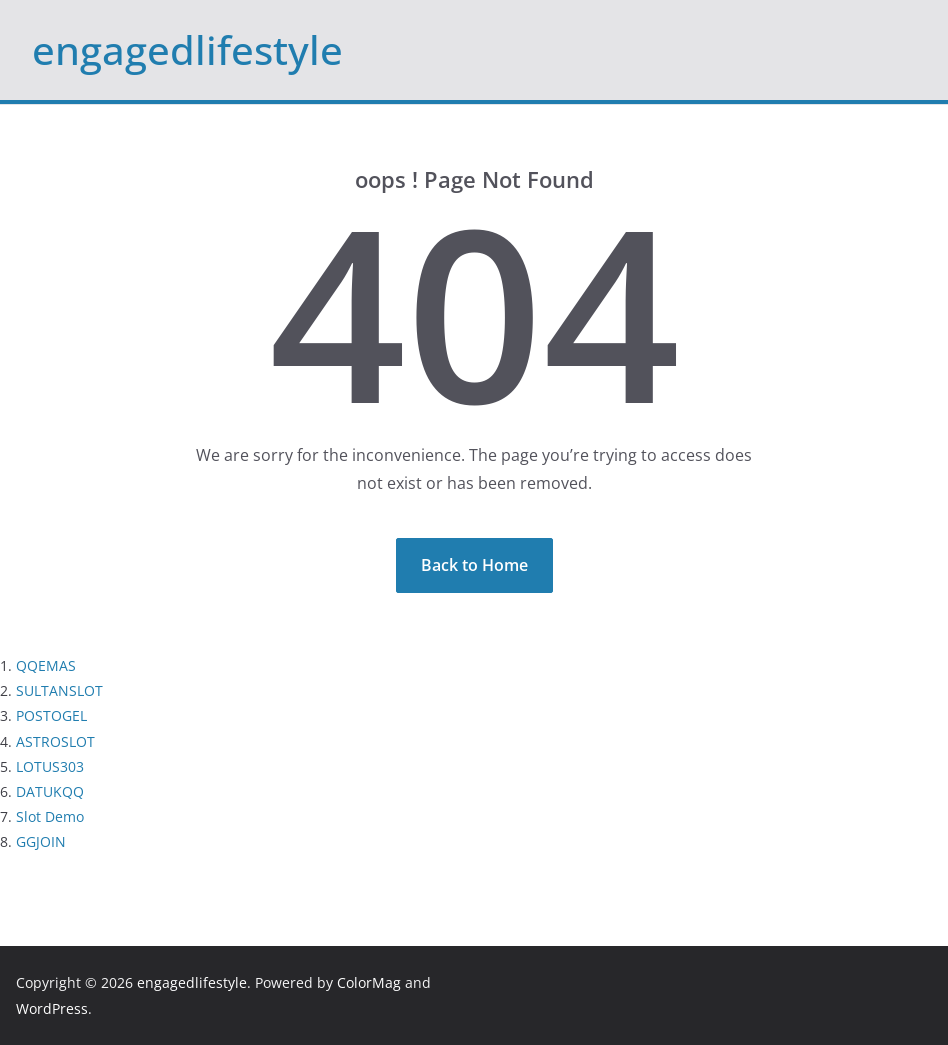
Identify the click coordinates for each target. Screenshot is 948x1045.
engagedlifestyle (187, 49)
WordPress (52, 1008)
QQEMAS (46, 665)
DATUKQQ (50, 791)
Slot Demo (50, 816)
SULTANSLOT (59, 690)
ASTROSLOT (55, 741)
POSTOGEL (51, 715)
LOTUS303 (50, 766)
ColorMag (369, 982)
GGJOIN (41, 841)
